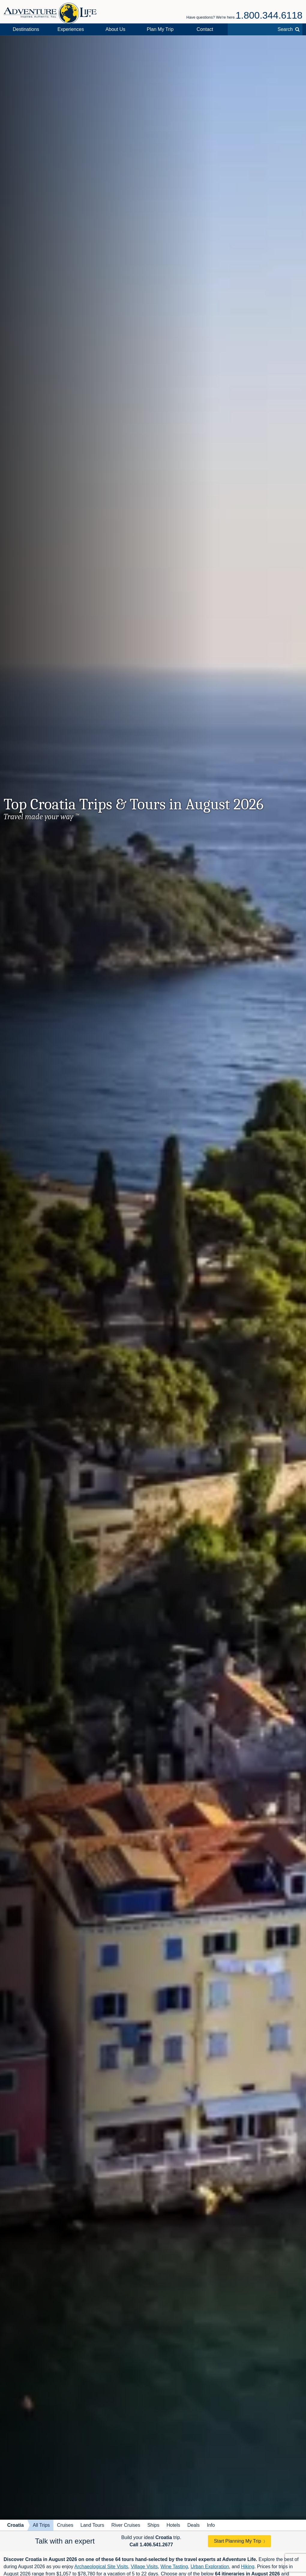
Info (211, 2525)
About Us (115, 29)
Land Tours (92, 2525)
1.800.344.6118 (269, 15)
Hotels (173, 2525)
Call (151, 2544)
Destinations (26, 29)
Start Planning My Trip (237, 2541)
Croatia (15, 2525)
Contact (204, 29)
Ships (153, 2525)
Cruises (65, 2525)
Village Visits (144, 2566)
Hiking (247, 2566)
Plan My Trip (160, 29)
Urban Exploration (209, 2566)
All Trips (41, 2525)
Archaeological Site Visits (101, 2566)
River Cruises (125, 2525)
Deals (194, 2525)
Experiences (71, 29)
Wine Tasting (174, 2566)
